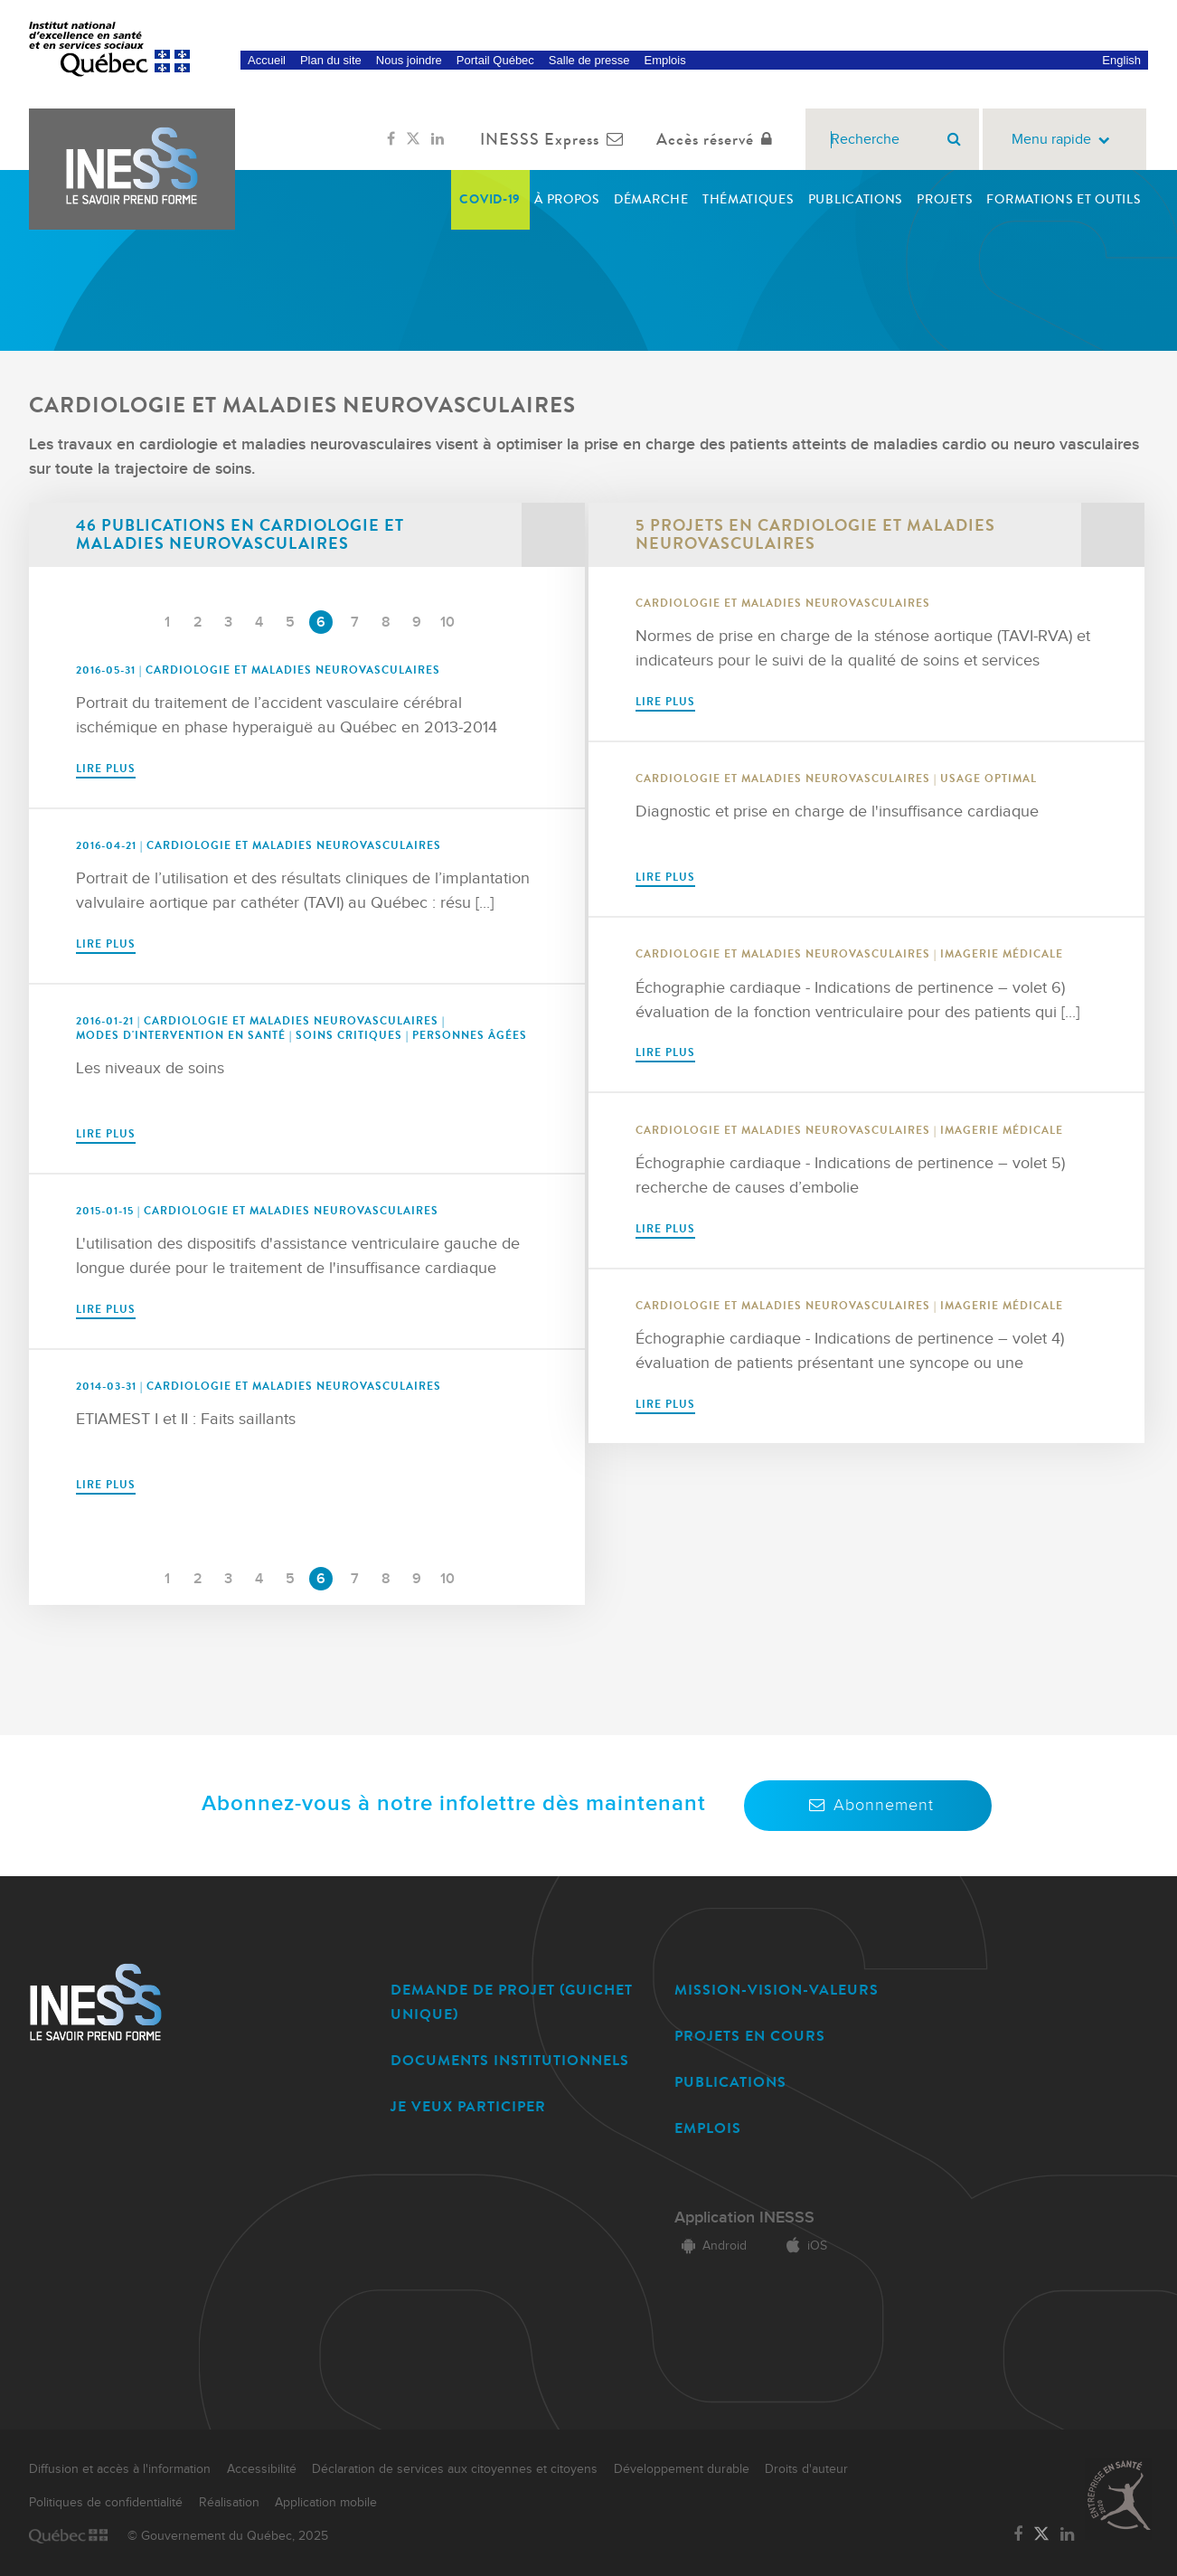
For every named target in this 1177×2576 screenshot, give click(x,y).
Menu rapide (1064, 139)
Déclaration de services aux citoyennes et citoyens (455, 2469)
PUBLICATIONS (730, 2081)
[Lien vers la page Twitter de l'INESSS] (413, 139)
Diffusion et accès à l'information (120, 2469)
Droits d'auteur (806, 2469)
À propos (567, 199)
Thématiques (748, 199)
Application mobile (326, 2503)
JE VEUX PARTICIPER (468, 2106)
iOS (803, 2246)
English (1121, 60)
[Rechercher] (954, 139)
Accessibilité (262, 2469)
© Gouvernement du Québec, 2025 (227, 2536)
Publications (855, 199)
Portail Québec (495, 60)
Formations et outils (1063, 199)
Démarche (651, 199)
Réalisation (229, 2503)
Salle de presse (589, 60)
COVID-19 (490, 199)
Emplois (664, 60)
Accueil (267, 60)
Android (710, 2246)
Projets (945, 199)
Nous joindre (409, 60)
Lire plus (106, 768)
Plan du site (331, 60)
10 (447, 622)
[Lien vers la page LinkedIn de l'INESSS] (437, 139)
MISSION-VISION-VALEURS (776, 1989)
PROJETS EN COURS (749, 2035)
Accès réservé (718, 139)
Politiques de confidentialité (106, 2503)
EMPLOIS (707, 2128)
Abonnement (868, 1805)
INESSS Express (555, 139)
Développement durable (681, 2469)
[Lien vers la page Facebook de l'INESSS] (391, 139)
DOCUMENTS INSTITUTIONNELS (510, 2060)
